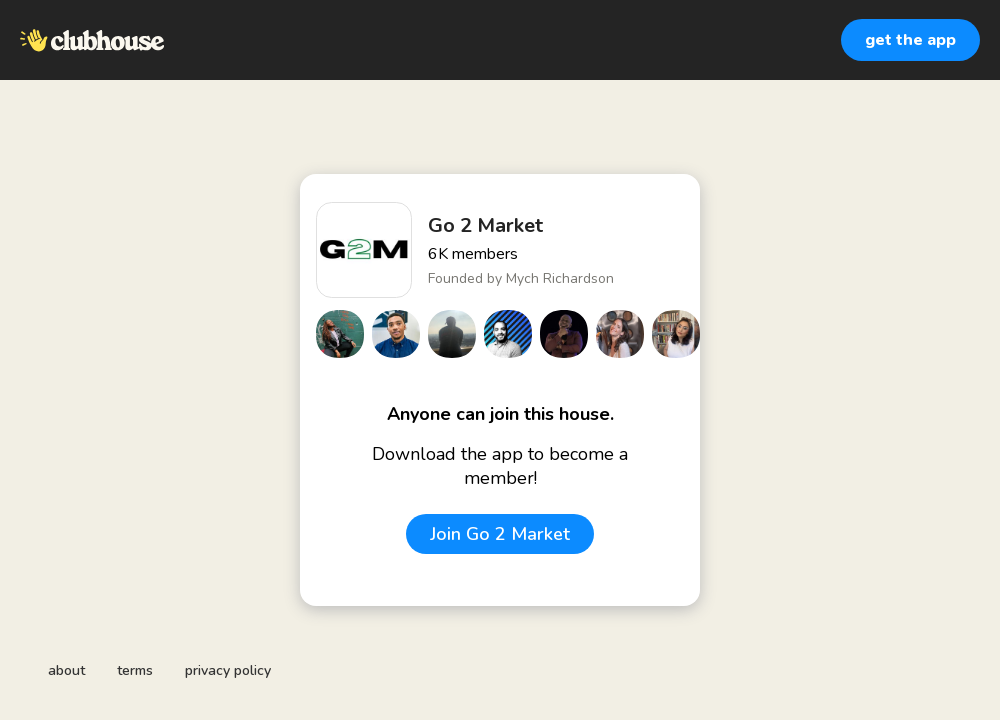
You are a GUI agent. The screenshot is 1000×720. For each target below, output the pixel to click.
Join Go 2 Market (500, 534)
